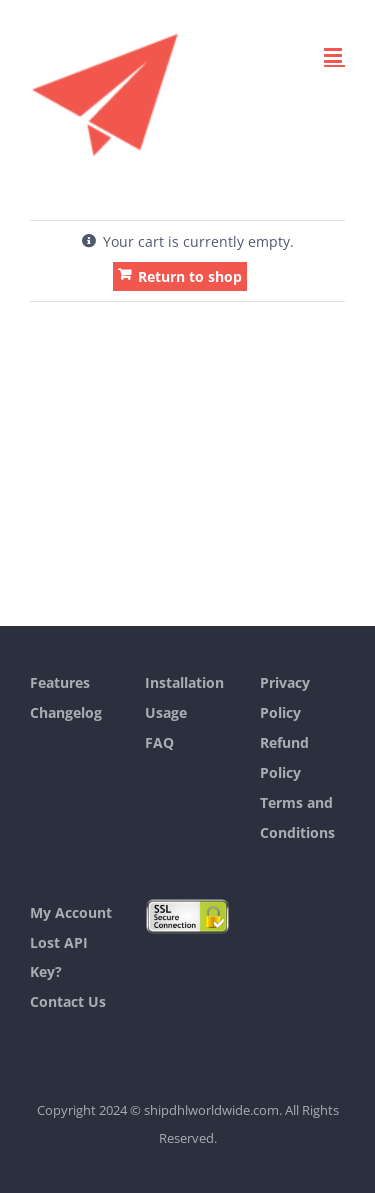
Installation (184, 682)
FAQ (159, 742)
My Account (71, 912)
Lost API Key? (59, 957)
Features (60, 682)
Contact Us (68, 1001)
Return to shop (190, 276)
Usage (166, 712)
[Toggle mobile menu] (334, 55)
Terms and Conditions (297, 817)
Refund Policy (284, 757)
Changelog (66, 712)
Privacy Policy (285, 697)
